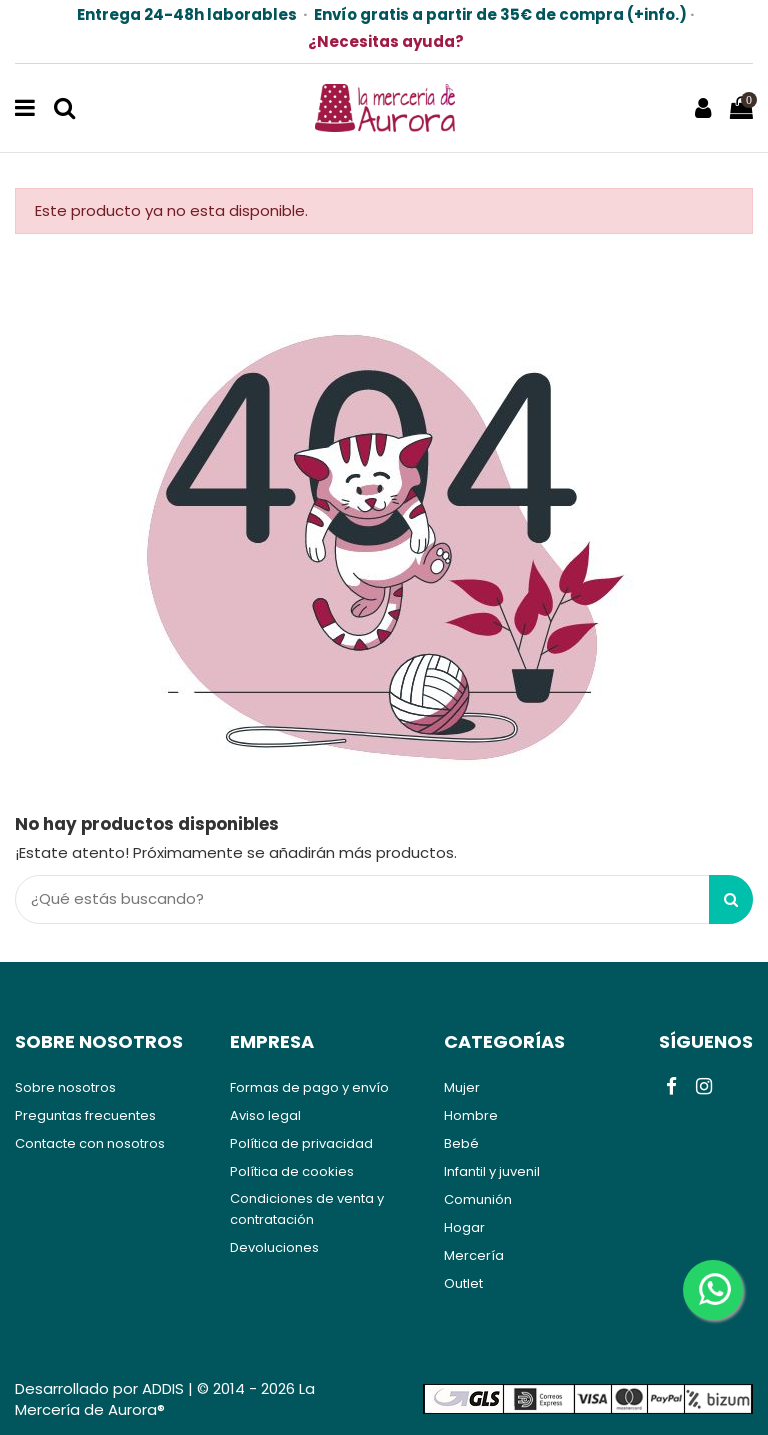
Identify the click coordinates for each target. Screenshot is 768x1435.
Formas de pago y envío (309, 1087)
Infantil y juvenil (492, 1171)
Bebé (461, 1143)
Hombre (471, 1115)
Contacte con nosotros (90, 1143)
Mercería (474, 1255)
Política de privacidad (301, 1143)
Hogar (464, 1227)
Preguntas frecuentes (85, 1115)
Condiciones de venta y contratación (307, 1209)
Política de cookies (292, 1171)
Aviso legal (265, 1115)
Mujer (462, 1087)
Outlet (463, 1283)
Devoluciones (274, 1247)
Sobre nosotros (65, 1087)
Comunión (478, 1199)
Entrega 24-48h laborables (187, 14)
